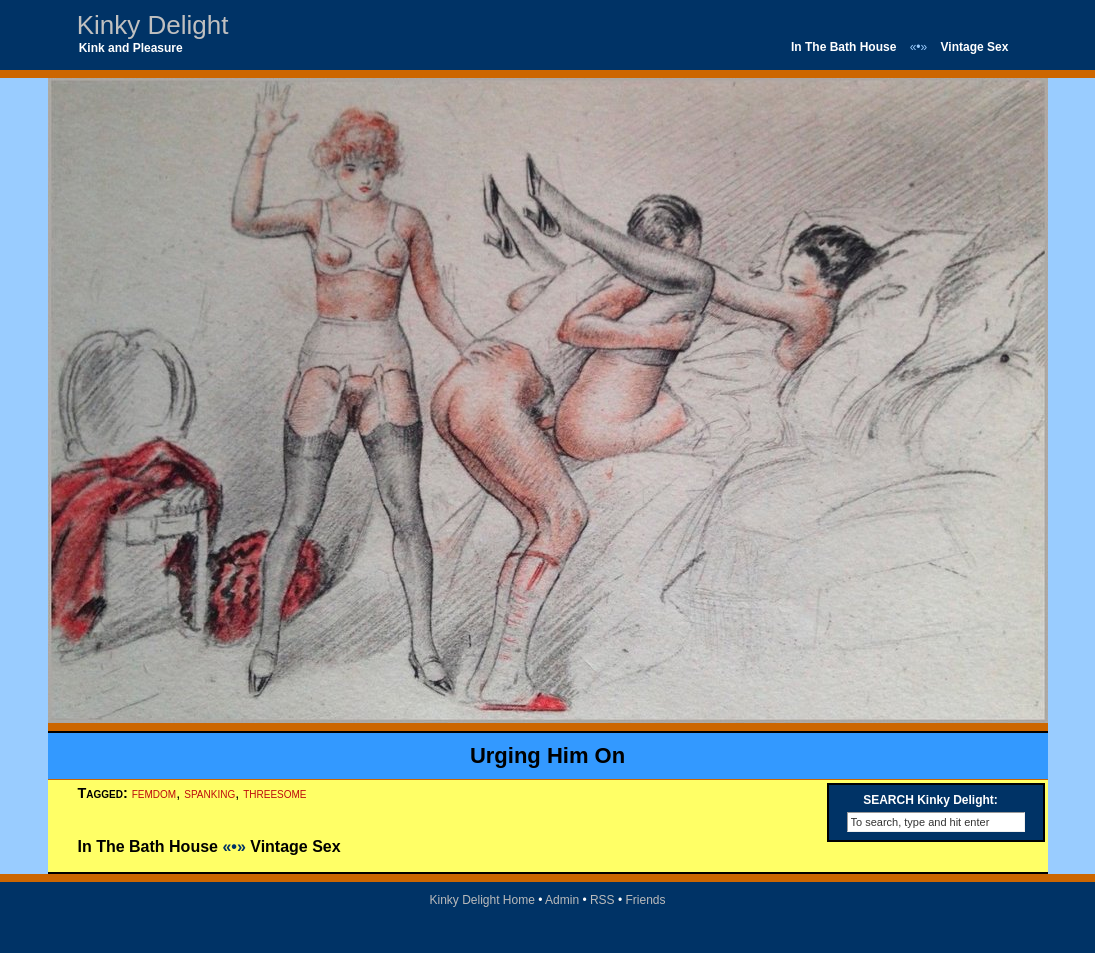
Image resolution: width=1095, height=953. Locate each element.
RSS (602, 900)
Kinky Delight (153, 25)
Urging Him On (547, 755)
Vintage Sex (975, 47)
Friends (646, 900)
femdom (154, 793)
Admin (562, 900)
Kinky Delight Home (481, 900)
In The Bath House (843, 47)
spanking (209, 793)
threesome (274, 793)
